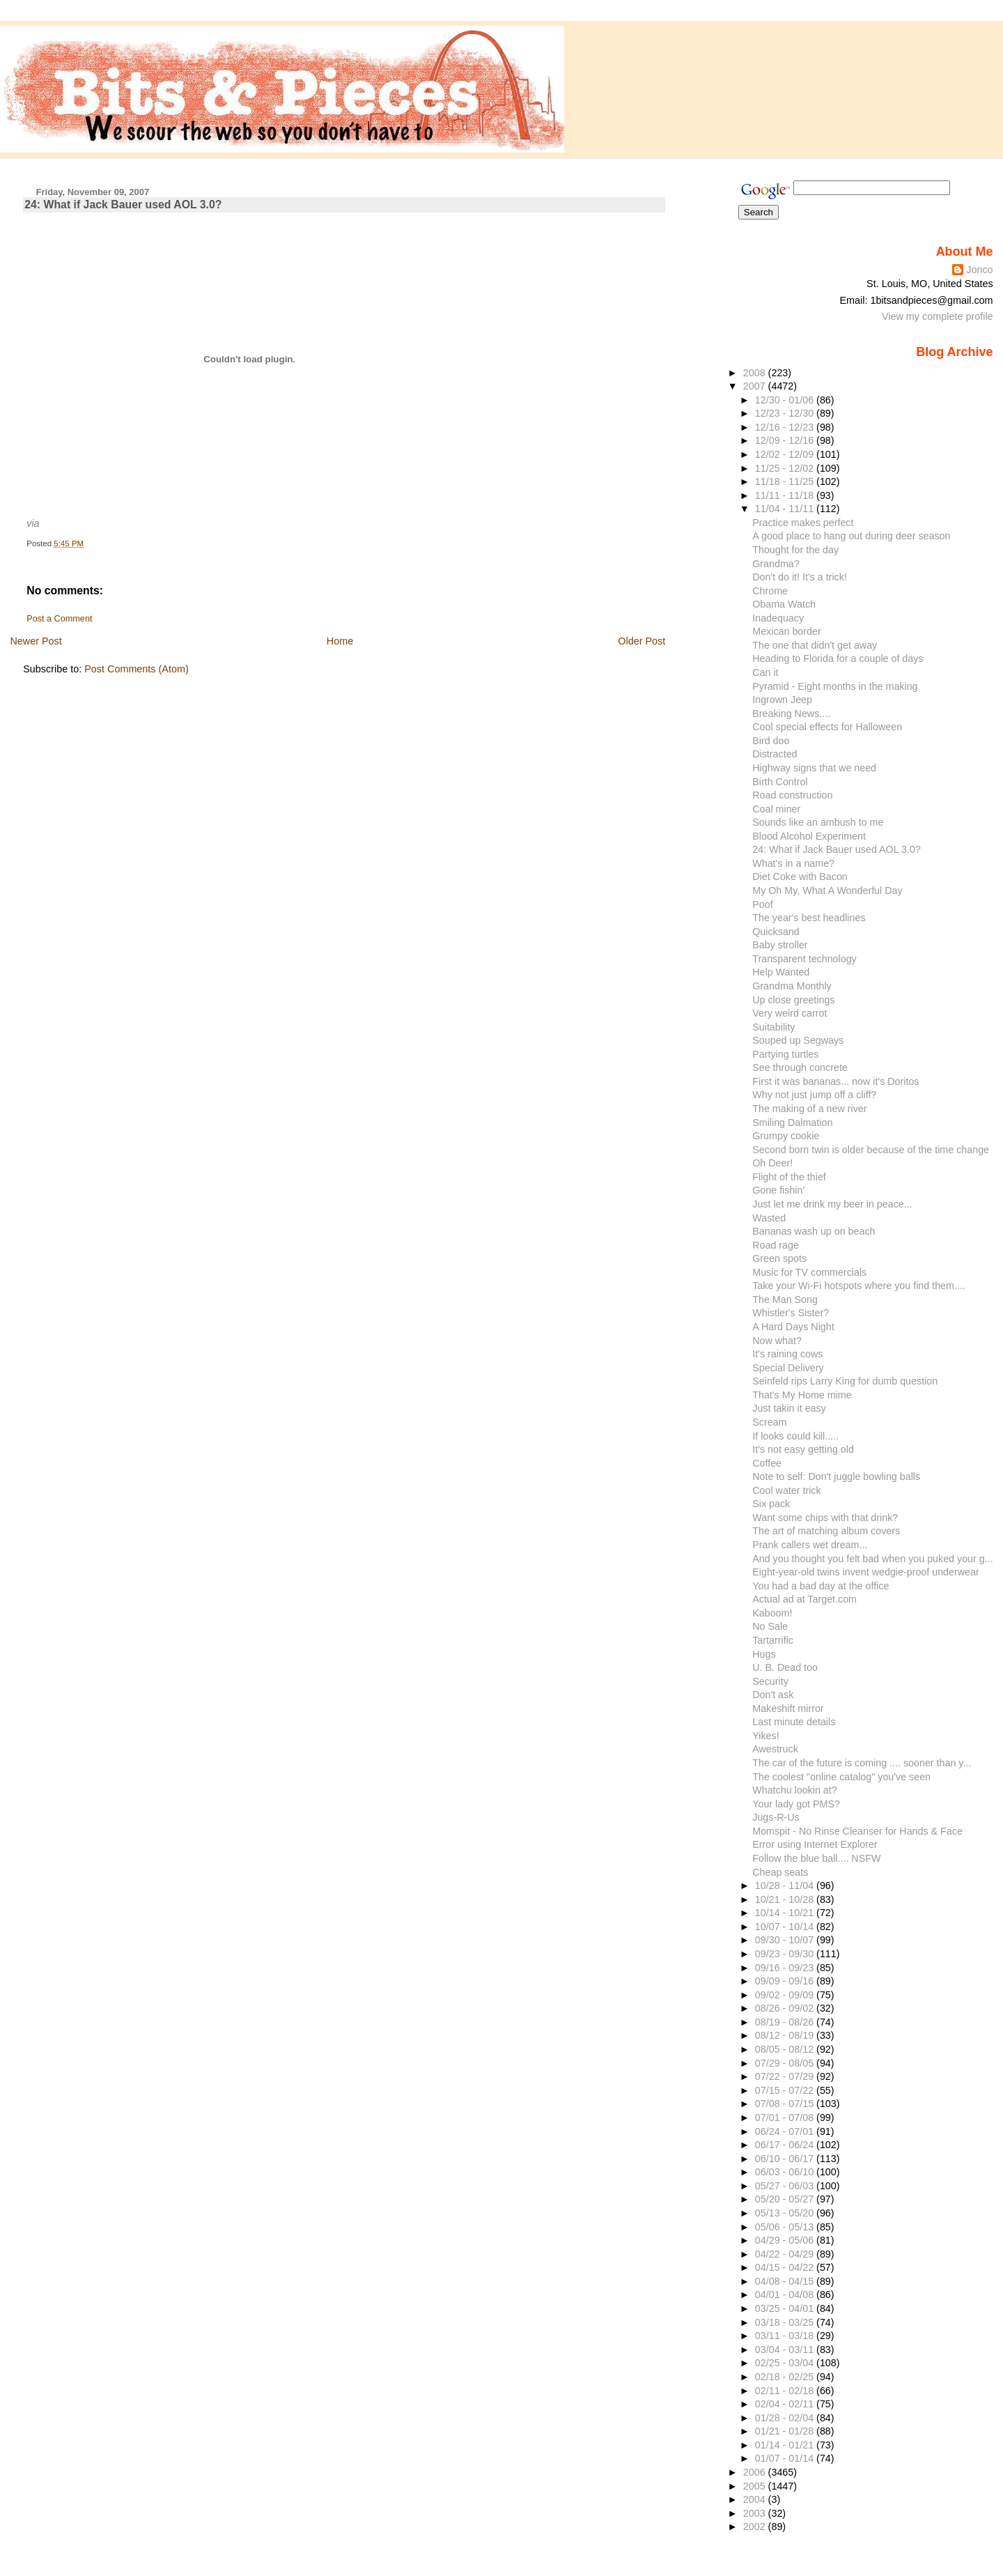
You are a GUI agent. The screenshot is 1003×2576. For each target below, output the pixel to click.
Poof (762, 904)
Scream (769, 1422)
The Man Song (785, 1299)
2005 (755, 2486)
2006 (755, 2472)
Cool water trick (786, 1490)
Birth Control (779, 781)
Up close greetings (793, 999)
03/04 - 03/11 (785, 2349)
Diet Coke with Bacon (800, 876)
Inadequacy (778, 618)
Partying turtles (785, 1054)
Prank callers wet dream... (809, 1544)
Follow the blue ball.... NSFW (816, 1858)
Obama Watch (784, 604)
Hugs (763, 1654)
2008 (755, 372)
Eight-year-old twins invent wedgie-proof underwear (865, 1572)
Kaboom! (772, 1613)
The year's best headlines (808, 917)
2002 (755, 2526)
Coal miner (776, 809)
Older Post (641, 641)
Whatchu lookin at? (794, 1790)
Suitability (773, 1027)
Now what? (777, 1340)
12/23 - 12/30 (785, 413)
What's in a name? (793, 863)
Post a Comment (59, 619)
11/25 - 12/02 (785, 468)
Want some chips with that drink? (825, 1517)
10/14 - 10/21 (785, 1912)
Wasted (769, 1218)
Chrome (770, 590)
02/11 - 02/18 (785, 2390)
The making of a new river (809, 1108)
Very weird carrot (789, 1013)
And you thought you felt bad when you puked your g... (872, 1558)
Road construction (792, 795)
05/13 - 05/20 (785, 2213)
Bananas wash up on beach (813, 1231)
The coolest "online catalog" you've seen (841, 1776)
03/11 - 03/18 (785, 2335)
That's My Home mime (801, 1395)
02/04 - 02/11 (785, 2403)
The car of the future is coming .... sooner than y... (861, 1762)
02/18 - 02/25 (785, 2376)
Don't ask (772, 1694)
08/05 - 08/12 (785, 2049)
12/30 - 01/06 (785, 400)
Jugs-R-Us (775, 1817)
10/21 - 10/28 (785, 1899)
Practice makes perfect (802, 522)
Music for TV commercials (809, 1272)
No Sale (770, 1626)
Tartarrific (772, 1640)
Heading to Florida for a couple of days (837, 658)
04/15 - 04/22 (785, 2267)
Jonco (979, 269)
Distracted (774, 753)
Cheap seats (780, 1872)
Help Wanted (780, 972)
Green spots (779, 1258)
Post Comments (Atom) (136, 668)
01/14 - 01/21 (785, 2445)
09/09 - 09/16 (785, 1981)
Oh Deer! (772, 1163)
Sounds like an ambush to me (817, 822)
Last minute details (793, 1721)
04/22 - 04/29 (785, 2254)
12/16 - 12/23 (785, 427)
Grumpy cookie (785, 1135)
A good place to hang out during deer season (851, 535)
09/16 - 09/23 (785, 1967)
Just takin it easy (789, 1408)
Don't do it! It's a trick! (799, 577)
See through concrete (800, 1067)
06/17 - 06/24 (785, 2144)
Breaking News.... (791, 713)
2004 (755, 2499)
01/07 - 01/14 (785, 2458)
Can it (765, 672)
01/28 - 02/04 (785, 2417)
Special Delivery (787, 1367)
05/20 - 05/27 (785, 2199)
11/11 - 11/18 (785, 495)
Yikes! (765, 1735)
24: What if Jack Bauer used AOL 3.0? (122, 204)
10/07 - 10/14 (785, 1926)
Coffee (767, 1463)
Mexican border (786, 631)
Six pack (771, 1503)
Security (770, 1681)
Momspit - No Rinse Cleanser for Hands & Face (857, 1831)
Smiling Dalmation (792, 1122)
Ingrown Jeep (782, 699)
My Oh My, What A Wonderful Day (827, 890)
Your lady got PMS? (796, 1804)
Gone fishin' (778, 1190)
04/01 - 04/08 (785, 2294)
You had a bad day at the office (820, 1585)
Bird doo (770, 740)
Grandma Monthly (792, 986)
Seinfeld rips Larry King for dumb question (845, 1381)
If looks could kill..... (795, 1436)
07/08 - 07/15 (785, 2103)
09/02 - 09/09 (785, 1994)
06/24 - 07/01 (785, 2131)
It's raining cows (787, 1353)
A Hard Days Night (793, 1326)
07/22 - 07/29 (785, 2076)
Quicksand (775, 931)
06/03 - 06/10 (785, 2171)
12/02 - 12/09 (785, 454)
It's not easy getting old (803, 1449)
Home (340, 641)
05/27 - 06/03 (785, 2185)
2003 (755, 2513)
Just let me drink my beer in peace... (832, 1204)
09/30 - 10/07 (785, 1939)
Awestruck (775, 1748)
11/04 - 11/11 (785, 508)
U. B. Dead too (785, 1667)
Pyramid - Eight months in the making (834, 686)
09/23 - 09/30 (785, 1953)
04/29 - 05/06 (785, 2240)
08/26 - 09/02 (785, 2008)
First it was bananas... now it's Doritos (835, 1081)
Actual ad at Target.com (804, 1599)
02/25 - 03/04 (785, 2362)
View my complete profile (937, 316)
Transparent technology (804, 958)
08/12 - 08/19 (785, 2035)
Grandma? (775, 563)
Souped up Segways (797, 1040)
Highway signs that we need (814, 767)
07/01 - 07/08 (785, 2117)
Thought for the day (795, 549)
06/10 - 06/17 (785, 2158)
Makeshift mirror (787, 1708)
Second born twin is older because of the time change (870, 1149)
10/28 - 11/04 (785, 1885)
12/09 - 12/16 (785, 440)
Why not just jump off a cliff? (814, 1094)
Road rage (775, 1245)
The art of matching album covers (826, 1530)
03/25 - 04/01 (785, 2308)
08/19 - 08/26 (785, 2022)
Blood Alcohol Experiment (809, 836)
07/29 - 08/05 (785, 2063)
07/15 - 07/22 (785, 2090)
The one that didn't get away (814, 645)
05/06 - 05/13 (785, 2226)
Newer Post (35, 641)
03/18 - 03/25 (785, 2322)
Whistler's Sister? (790, 1312)
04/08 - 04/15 (785, 2281)
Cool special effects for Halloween (827, 726)
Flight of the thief (789, 1176)
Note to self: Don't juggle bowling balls (836, 1476)
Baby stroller (779, 944)
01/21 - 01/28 (785, 2431)
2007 (755, 386)
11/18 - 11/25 (785, 481)
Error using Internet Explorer (814, 1844)
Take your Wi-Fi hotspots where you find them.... (858, 1285)
